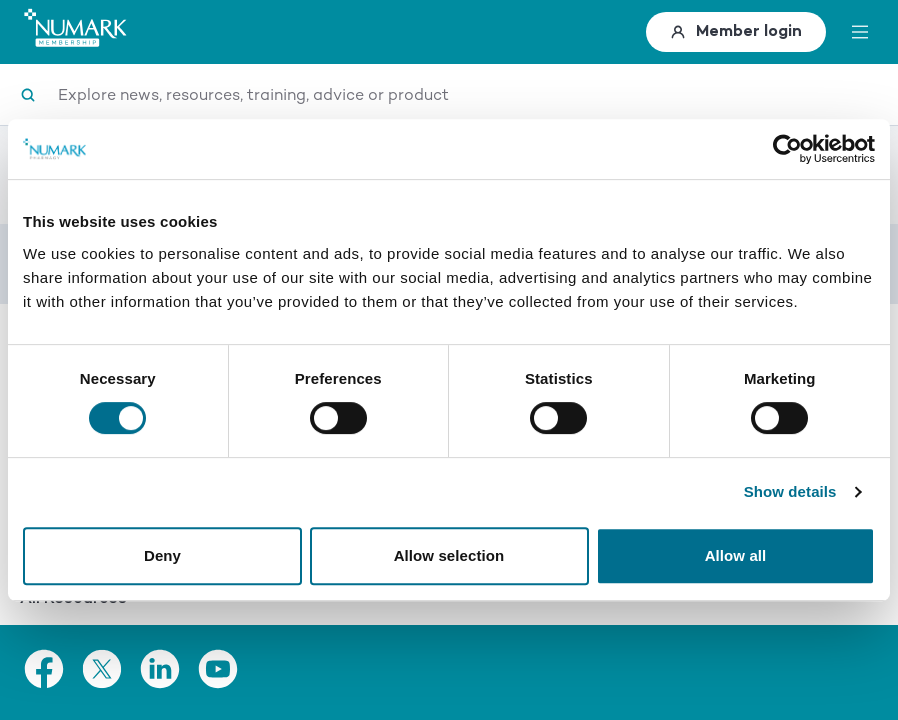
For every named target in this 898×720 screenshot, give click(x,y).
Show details (790, 491)
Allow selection (449, 555)
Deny (162, 555)
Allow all (736, 555)
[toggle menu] (860, 32)
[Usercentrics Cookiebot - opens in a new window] (787, 149)
